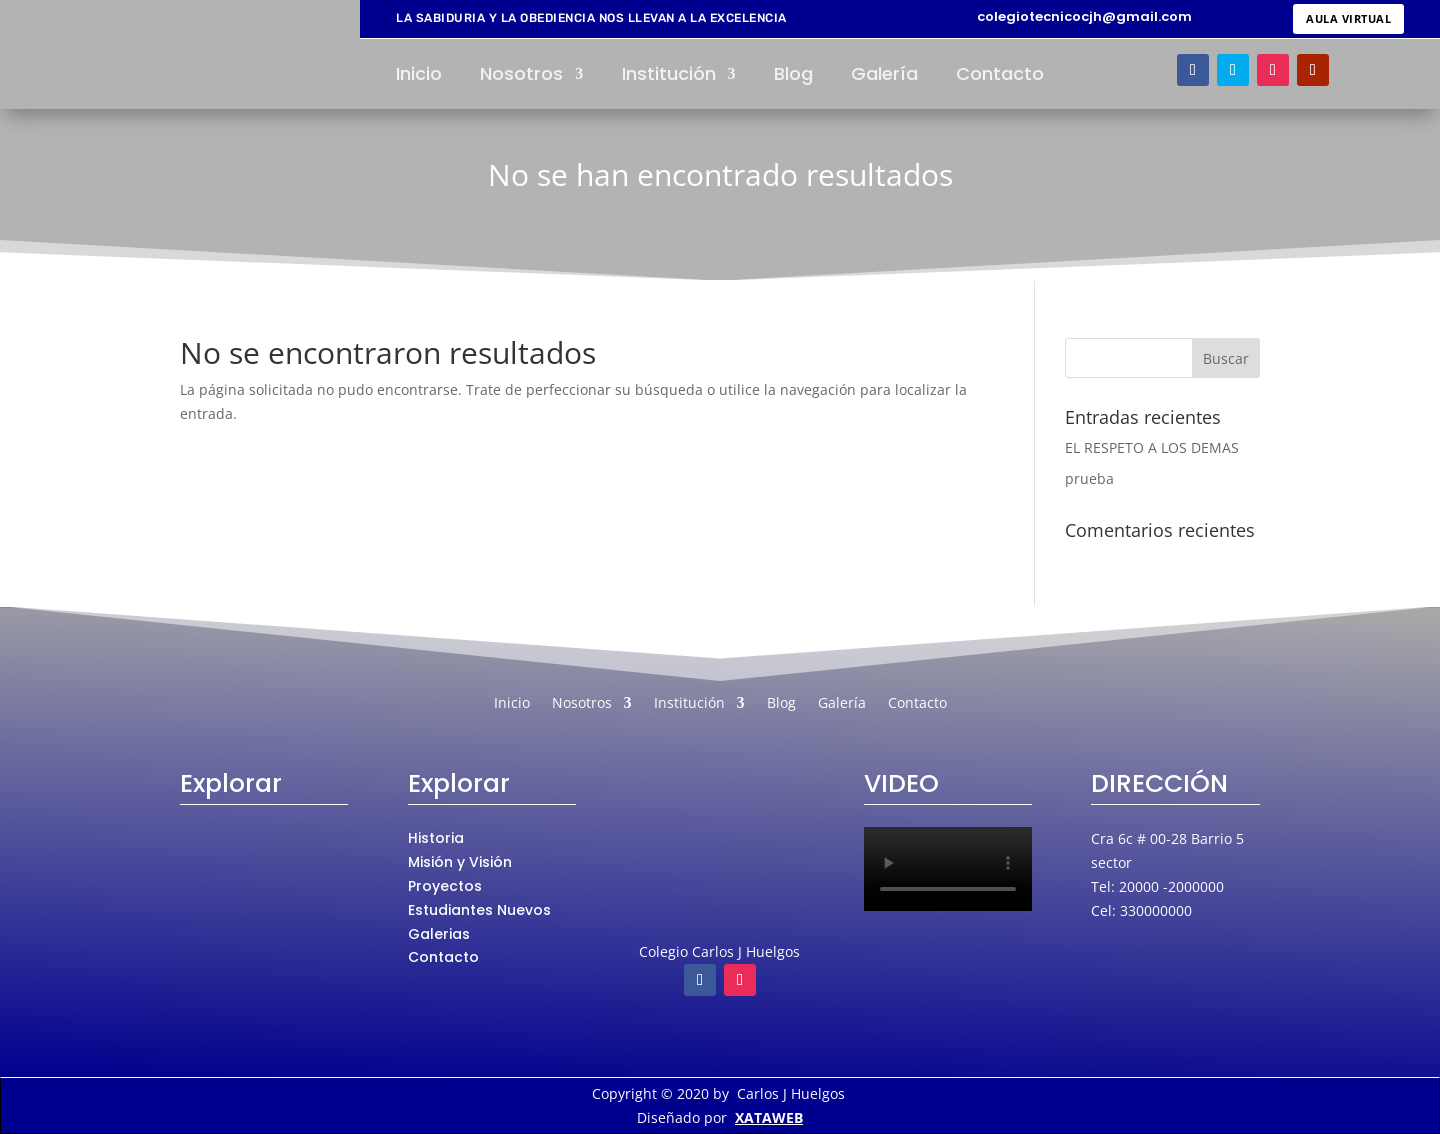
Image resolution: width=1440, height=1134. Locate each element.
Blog (793, 76)
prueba (1089, 478)
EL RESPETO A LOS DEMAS (1152, 447)
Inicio (419, 76)
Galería (884, 76)
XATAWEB (769, 1117)
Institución (669, 76)
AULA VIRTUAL (1348, 18)
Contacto (1000, 76)
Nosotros (521, 76)
